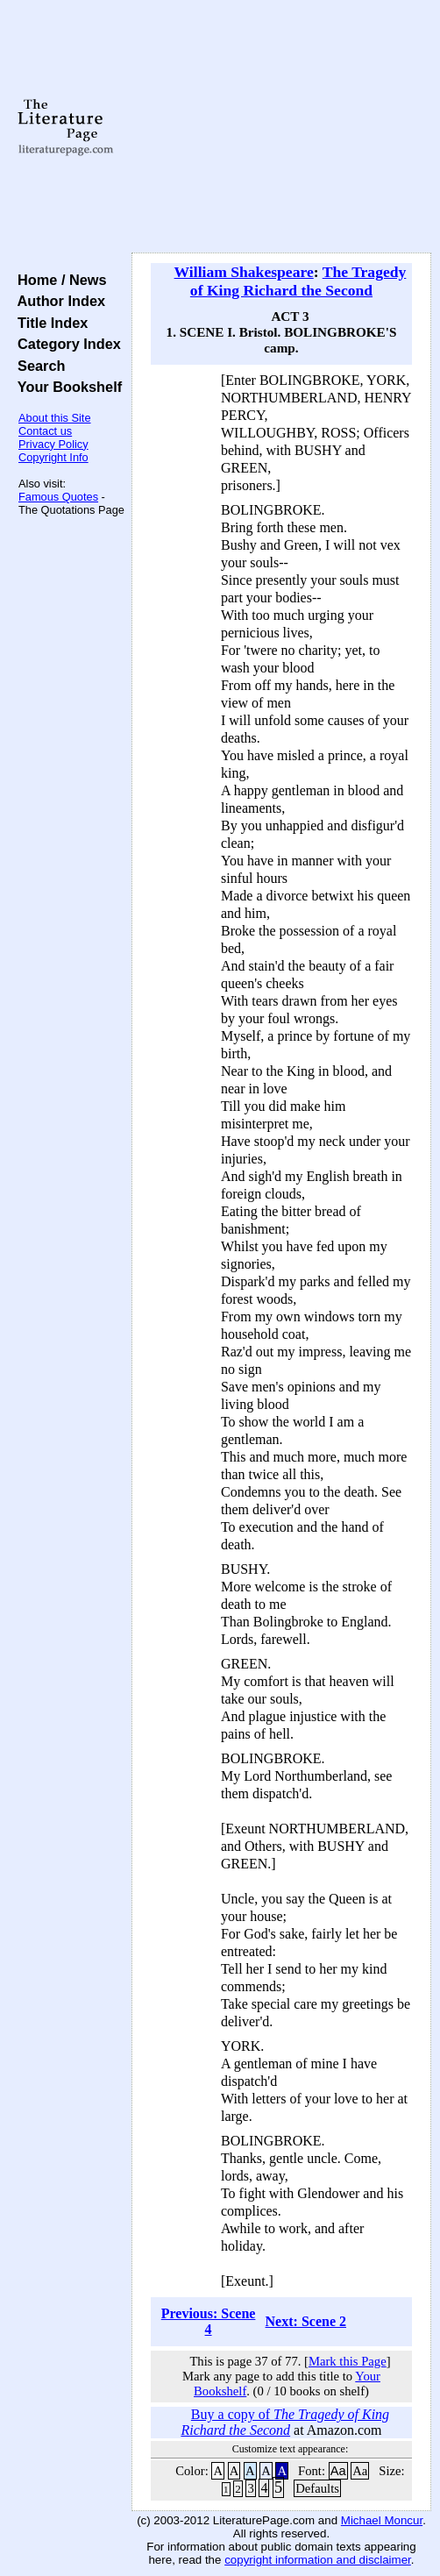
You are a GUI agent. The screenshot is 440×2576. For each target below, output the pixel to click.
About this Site (54, 417)
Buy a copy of (285, 2422)
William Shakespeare (244, 272)
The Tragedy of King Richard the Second (298, 281)
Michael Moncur (381, 2520)
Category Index (65, 344)
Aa (338, 2471)
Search (37, 366)
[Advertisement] (281, 127)
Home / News (58, 280)
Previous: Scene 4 (208, 2321)
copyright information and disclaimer (317, 2559)
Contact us (45, 431)
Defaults (317, 2488)
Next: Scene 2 (306, 2321)
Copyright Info (53, 457)
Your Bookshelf (66, 387)
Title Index (49, 323)
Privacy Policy (53, 444)
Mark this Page (348, 2361)
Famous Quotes (58, 496)
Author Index (57, 301)
